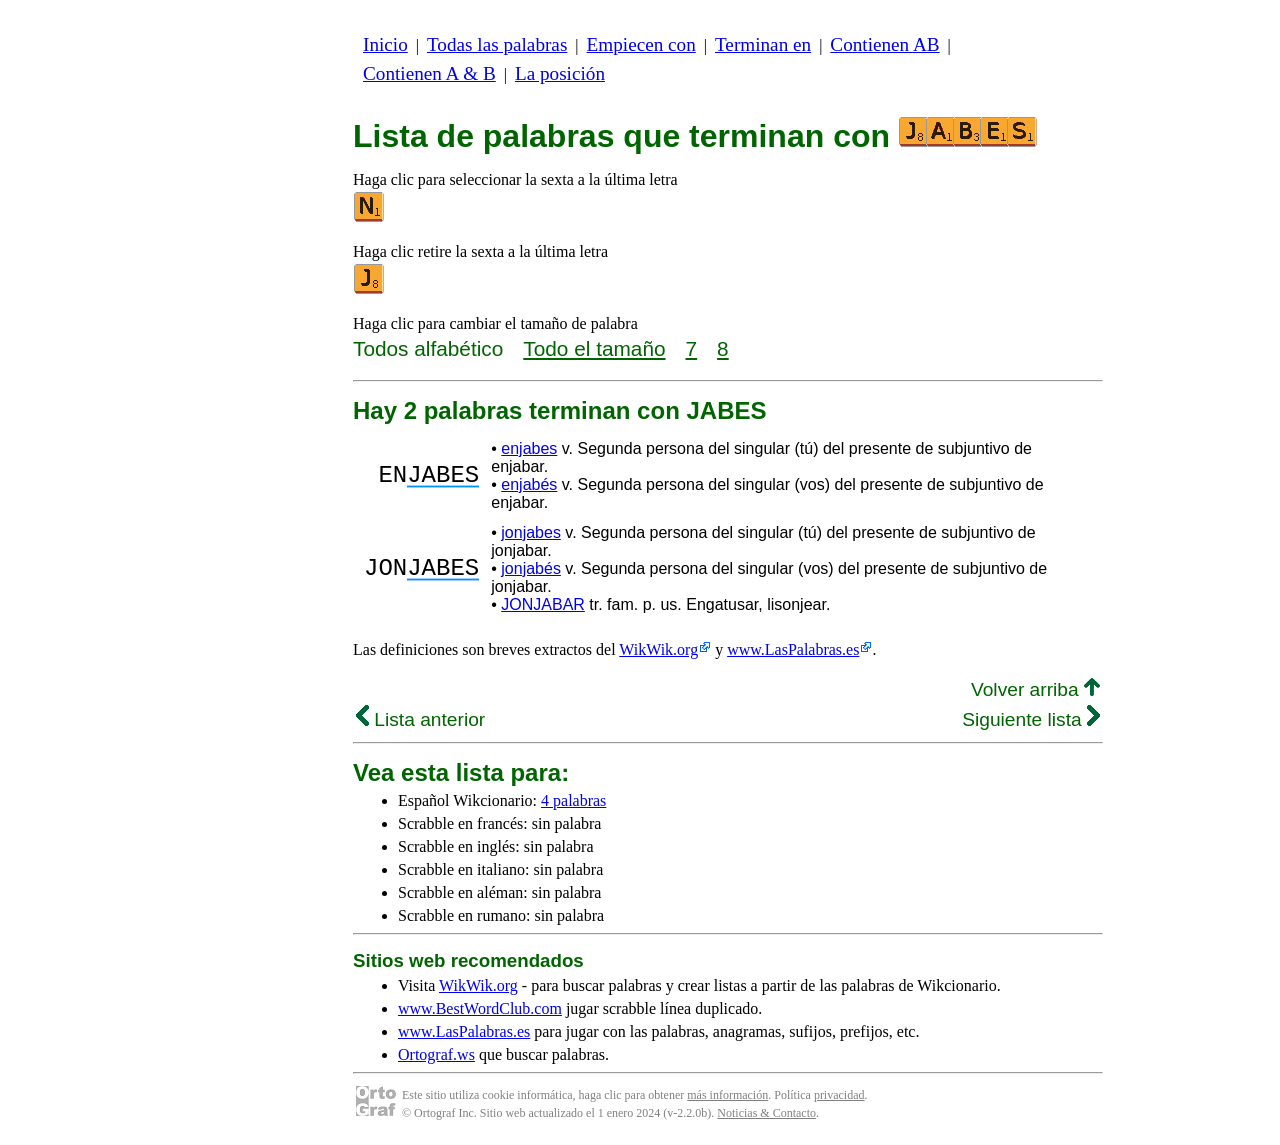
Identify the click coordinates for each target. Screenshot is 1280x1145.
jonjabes (531, 532)
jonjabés (531, 568)
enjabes (529, 448)
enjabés (529, 484)
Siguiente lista (1031, 719)
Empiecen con (641, 44)
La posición (560, 73)
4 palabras (573, 800)
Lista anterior (420, 719)
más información (727, 1095)
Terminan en (763, 44)
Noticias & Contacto (766, 1113)
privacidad (839, 1095)
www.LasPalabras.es (793, 649)
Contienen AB (884, 44)
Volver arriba (1035, 689)
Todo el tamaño (594, 348)
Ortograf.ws (436, 1054)
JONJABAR (543, 604)
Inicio (385, 44)
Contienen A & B (429, 73)
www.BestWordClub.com (480, 1008)
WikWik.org (658, 649)
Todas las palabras (497, 44)
